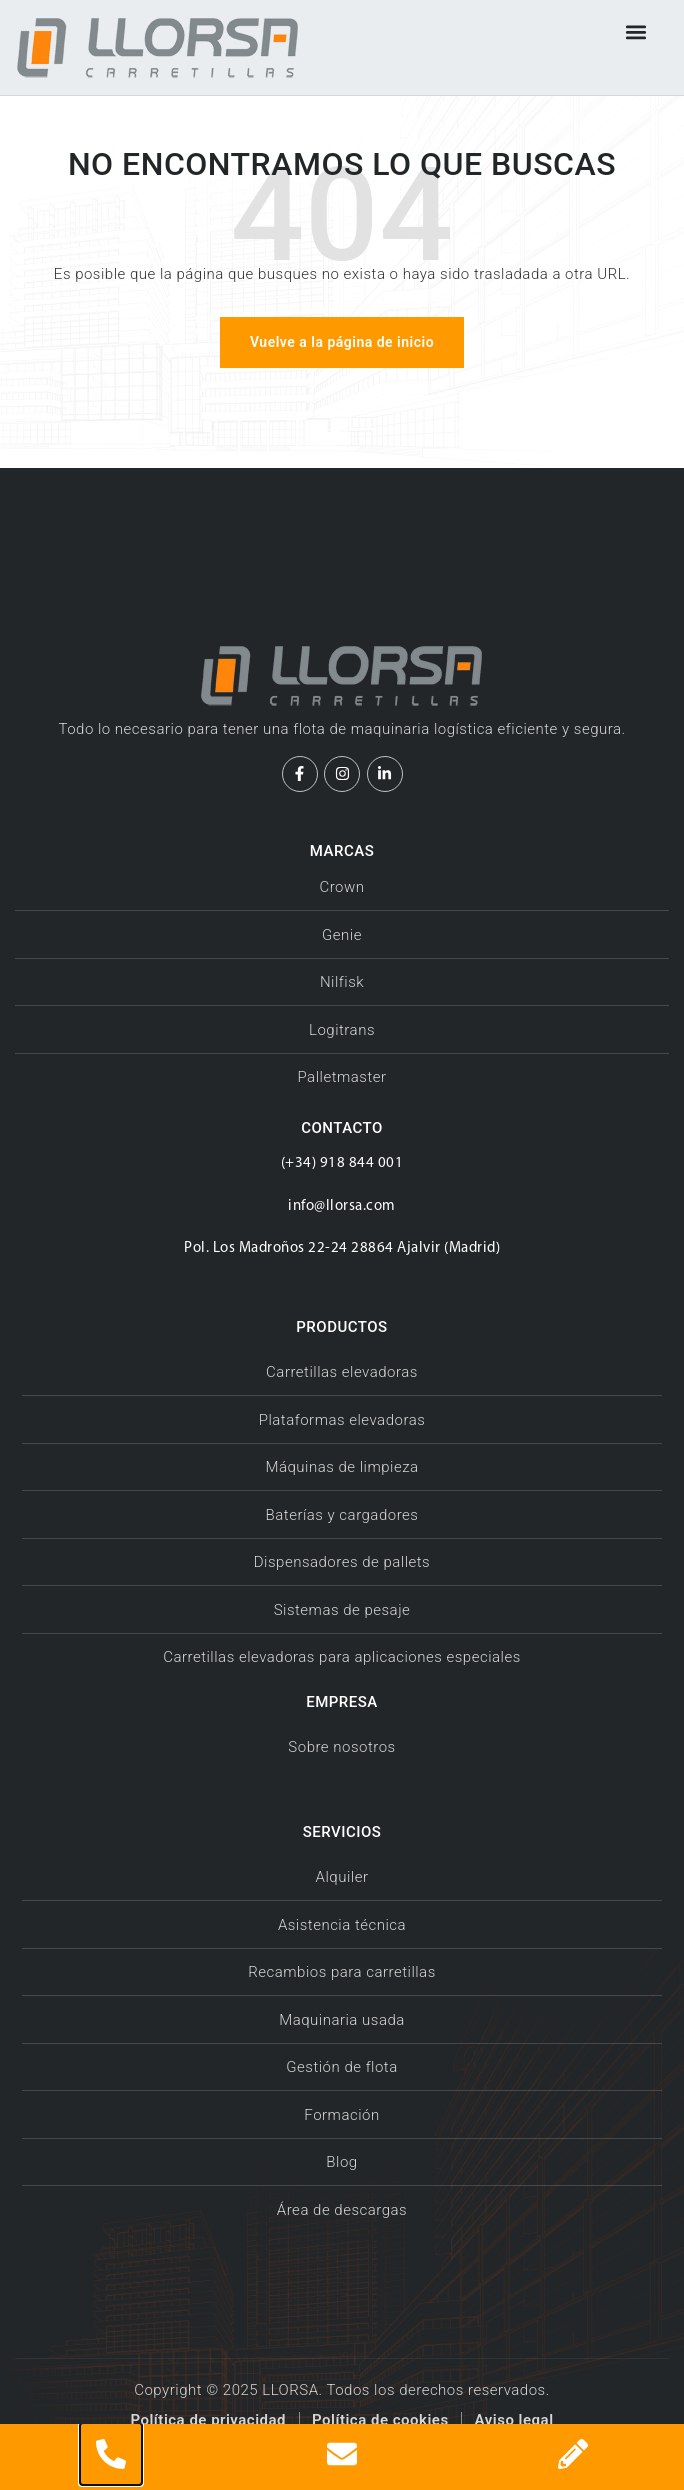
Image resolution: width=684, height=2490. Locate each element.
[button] (636, 31)
